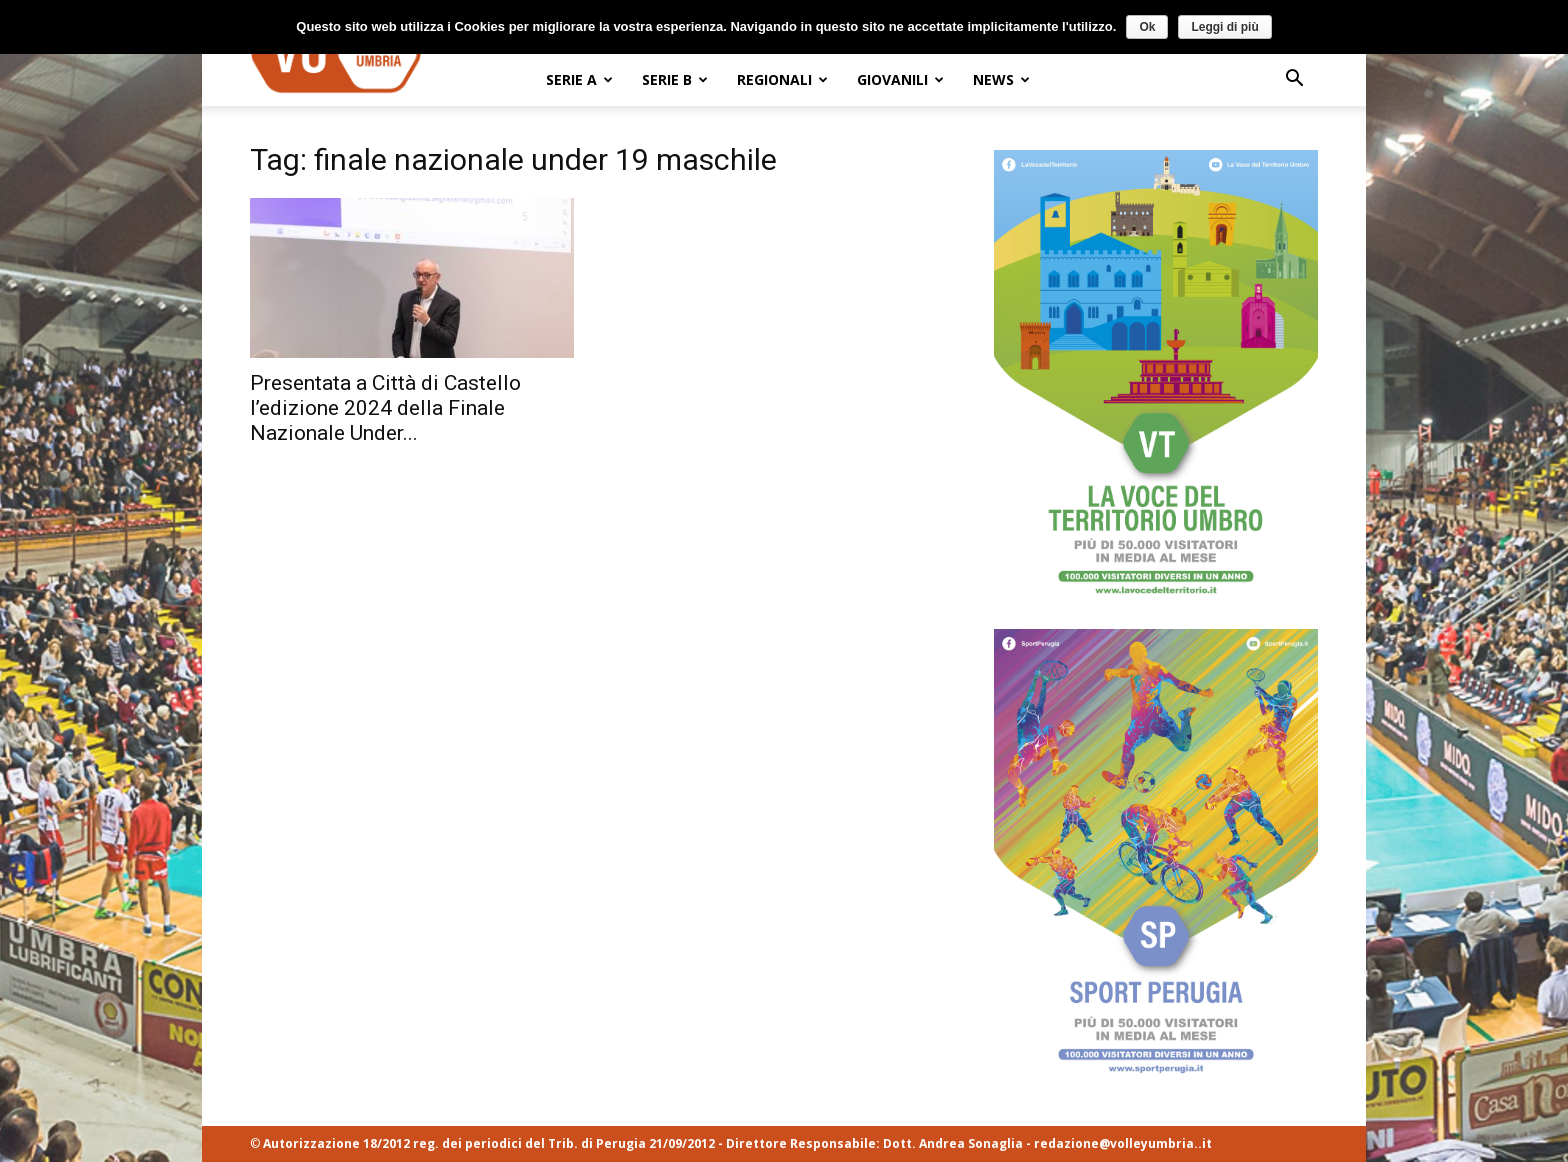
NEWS (1001, 79)
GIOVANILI (900, 79)
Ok (1147, 27)
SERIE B (675, 79)
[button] (1294, 80)
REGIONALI (782, 79)
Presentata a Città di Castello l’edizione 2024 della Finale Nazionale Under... (385, 408)
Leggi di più (1224, 27)
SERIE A (579, 79)
